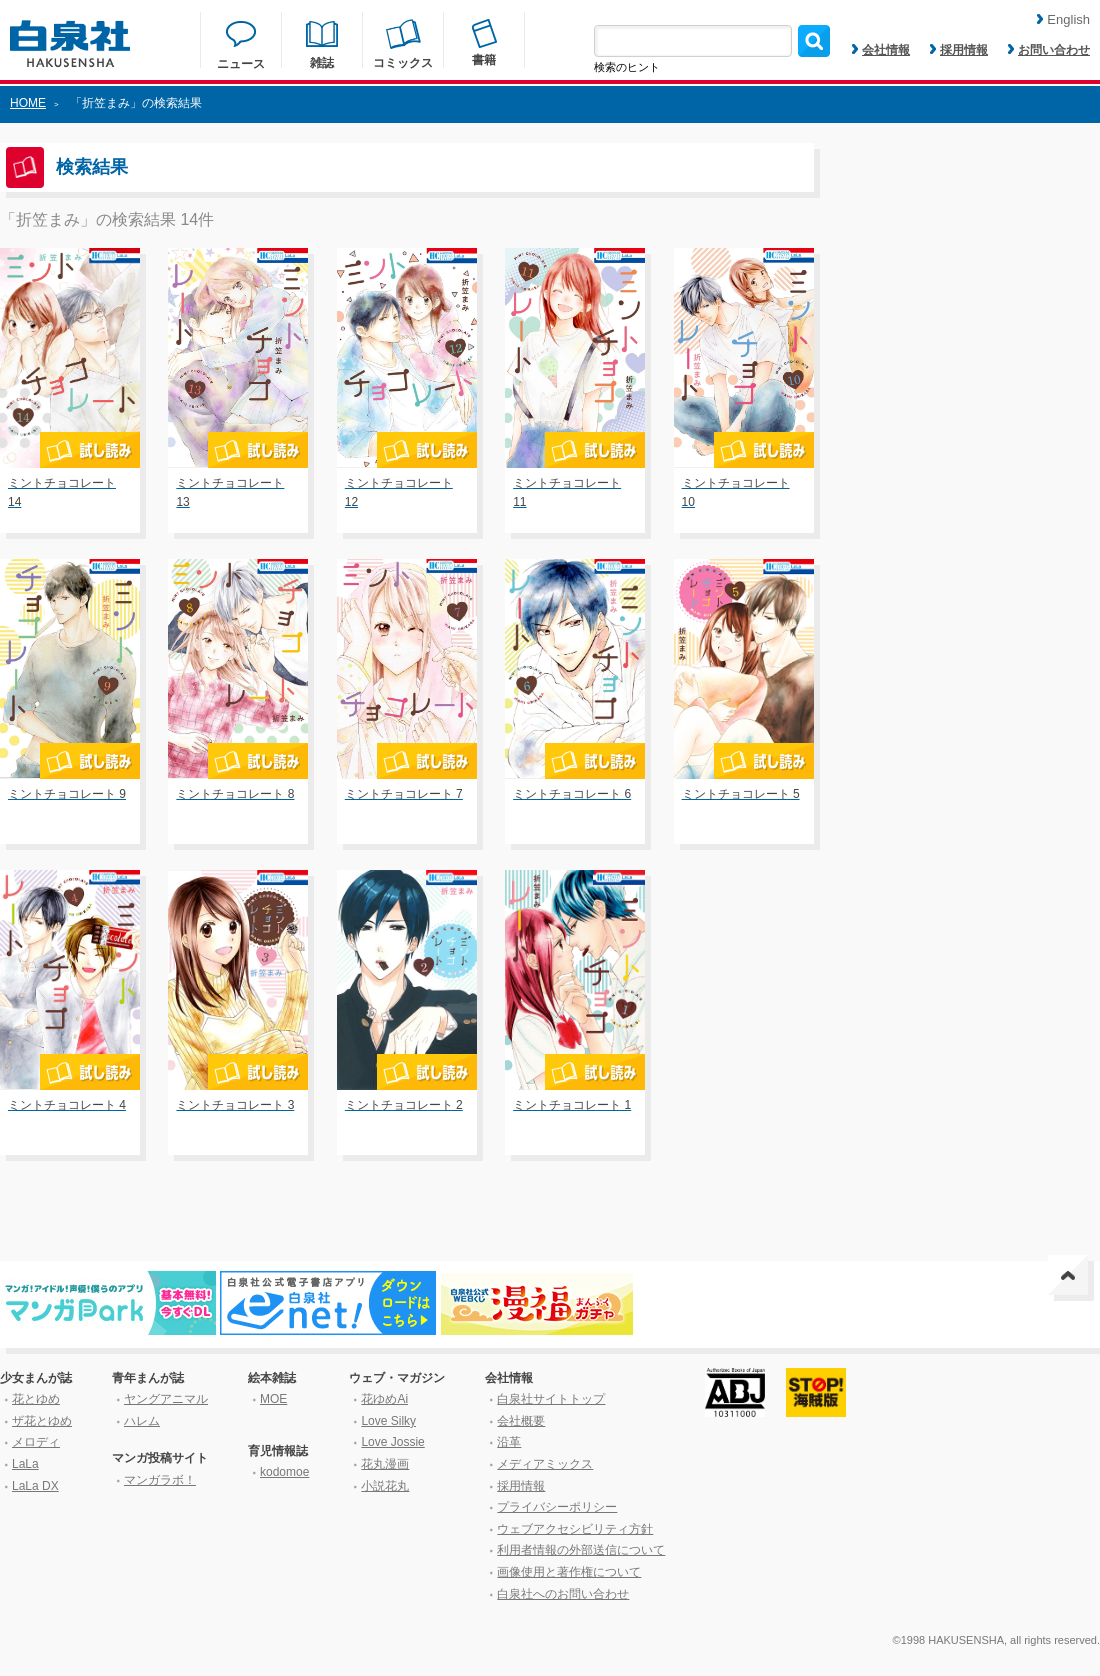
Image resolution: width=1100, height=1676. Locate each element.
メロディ (36, 1442)
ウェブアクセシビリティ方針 (575, 1529)
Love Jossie (392, 1442)
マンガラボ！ (160, 1480)
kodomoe (284, 1472)
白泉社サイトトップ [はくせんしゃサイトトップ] (551, 1399)
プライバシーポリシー (557, 1507)
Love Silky (388, 1421)
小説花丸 (385, 1486)
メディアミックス (545, 1464)
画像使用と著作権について (569, 1572)
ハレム (142, 1421)
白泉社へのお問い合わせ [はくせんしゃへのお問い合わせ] (563, 1594)
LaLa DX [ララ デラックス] (35, 1486)
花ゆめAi (384, 1399)
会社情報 (881, 50)
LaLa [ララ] (25, 1464)
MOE (273, 1399)
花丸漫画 (385, 1464)
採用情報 (959, 50)
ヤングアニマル (166, 1399)
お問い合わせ (1049, 50)
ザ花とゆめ (42, 1421)
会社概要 (521, 1421)
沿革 (509, 1442)
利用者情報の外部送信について (581, 1550)
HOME (28, 103)
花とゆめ (36, 1399)
